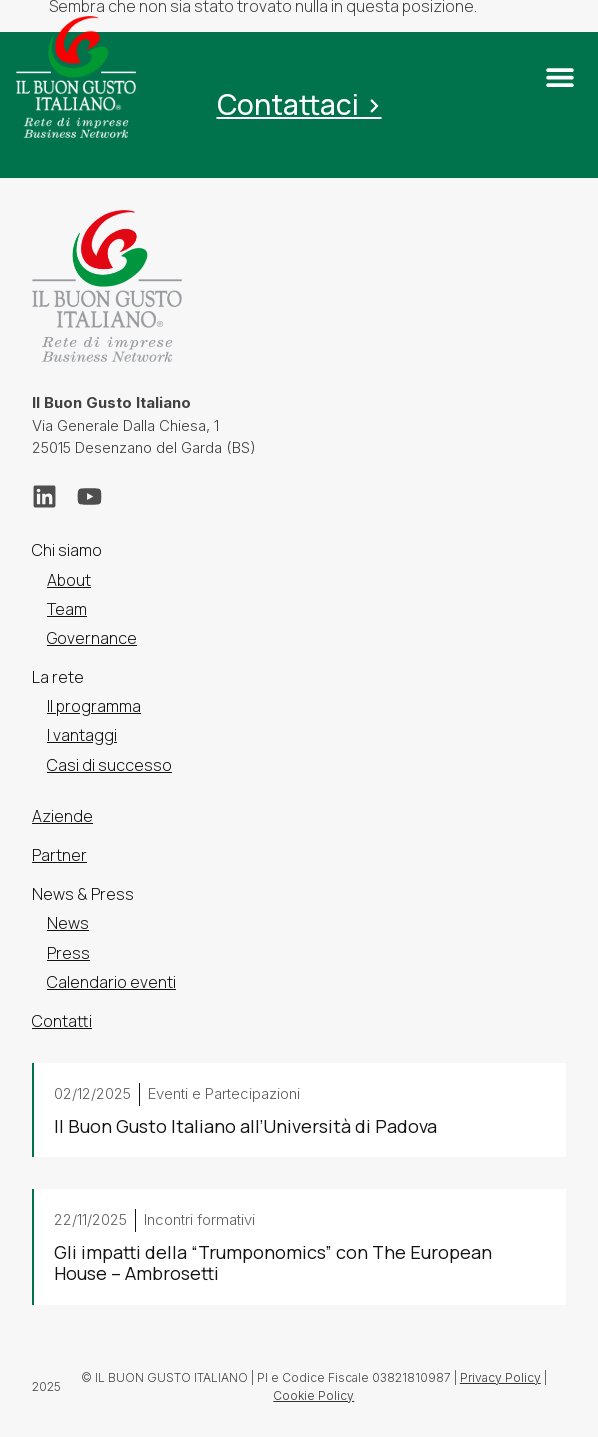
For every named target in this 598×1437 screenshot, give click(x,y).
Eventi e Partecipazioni (224, 1093)
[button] (559, 77)
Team (67, 609)
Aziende (62, 816)
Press (68, 953)
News (68, 924)
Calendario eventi (111, 982)
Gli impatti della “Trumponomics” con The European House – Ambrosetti (273, 1263)
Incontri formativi (199, 1219)
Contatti (62, 1021)
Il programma (94, 706)
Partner (59, 855)
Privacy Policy (500, 1377)
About (69, 580)
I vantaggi (82, 736)
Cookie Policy (313, 1395)
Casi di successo (109, 765)
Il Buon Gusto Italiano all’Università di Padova (245, 1126)
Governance (92, 638)
